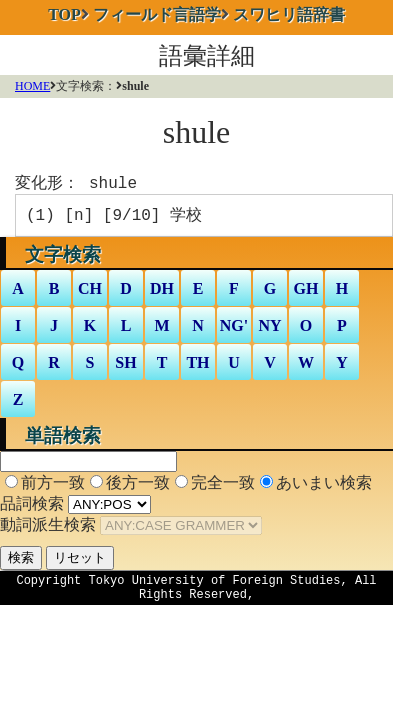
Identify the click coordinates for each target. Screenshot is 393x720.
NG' (234, 329)
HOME (32, 86)
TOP (64, 14)
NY (269, 329)
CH (90, 292)
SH (125, 366)
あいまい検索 (324, 486)
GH (306, 292)
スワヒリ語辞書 (289, 14)
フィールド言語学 (157, 14)
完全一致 (223, 486)
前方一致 (53, 486)
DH (162, 292)
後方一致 (138, 486)
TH (197, 366)
